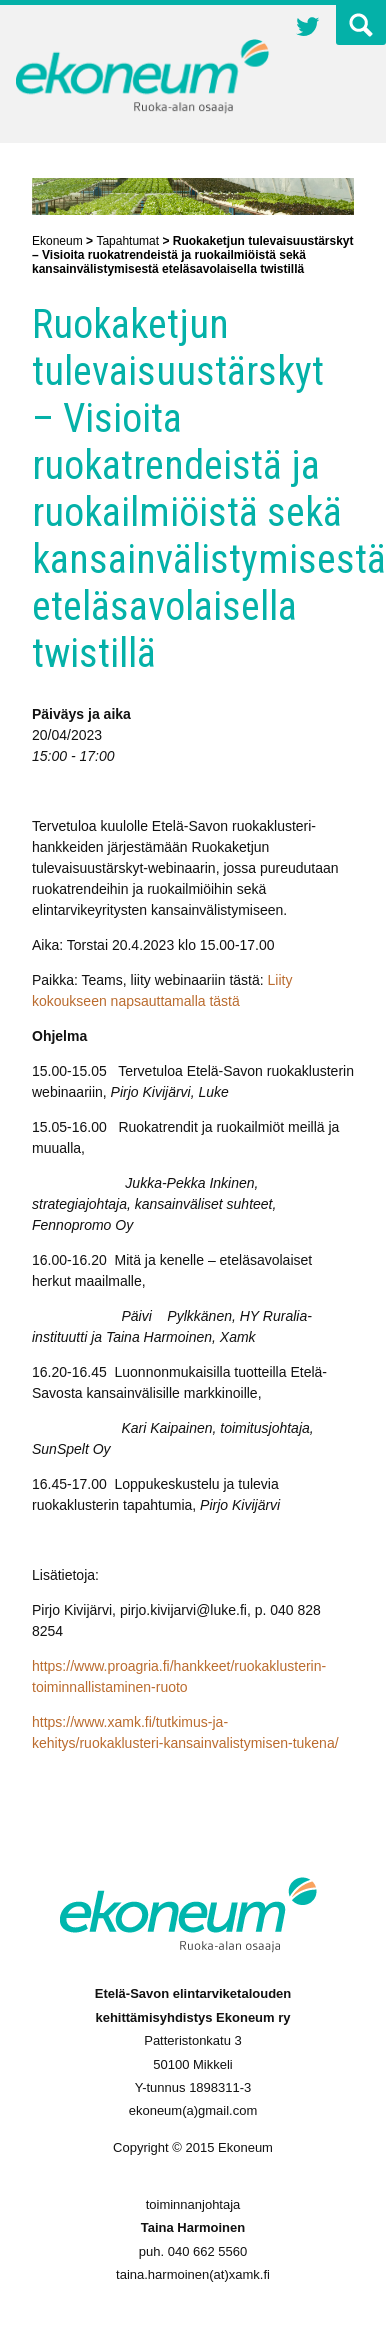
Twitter (308, 29)
